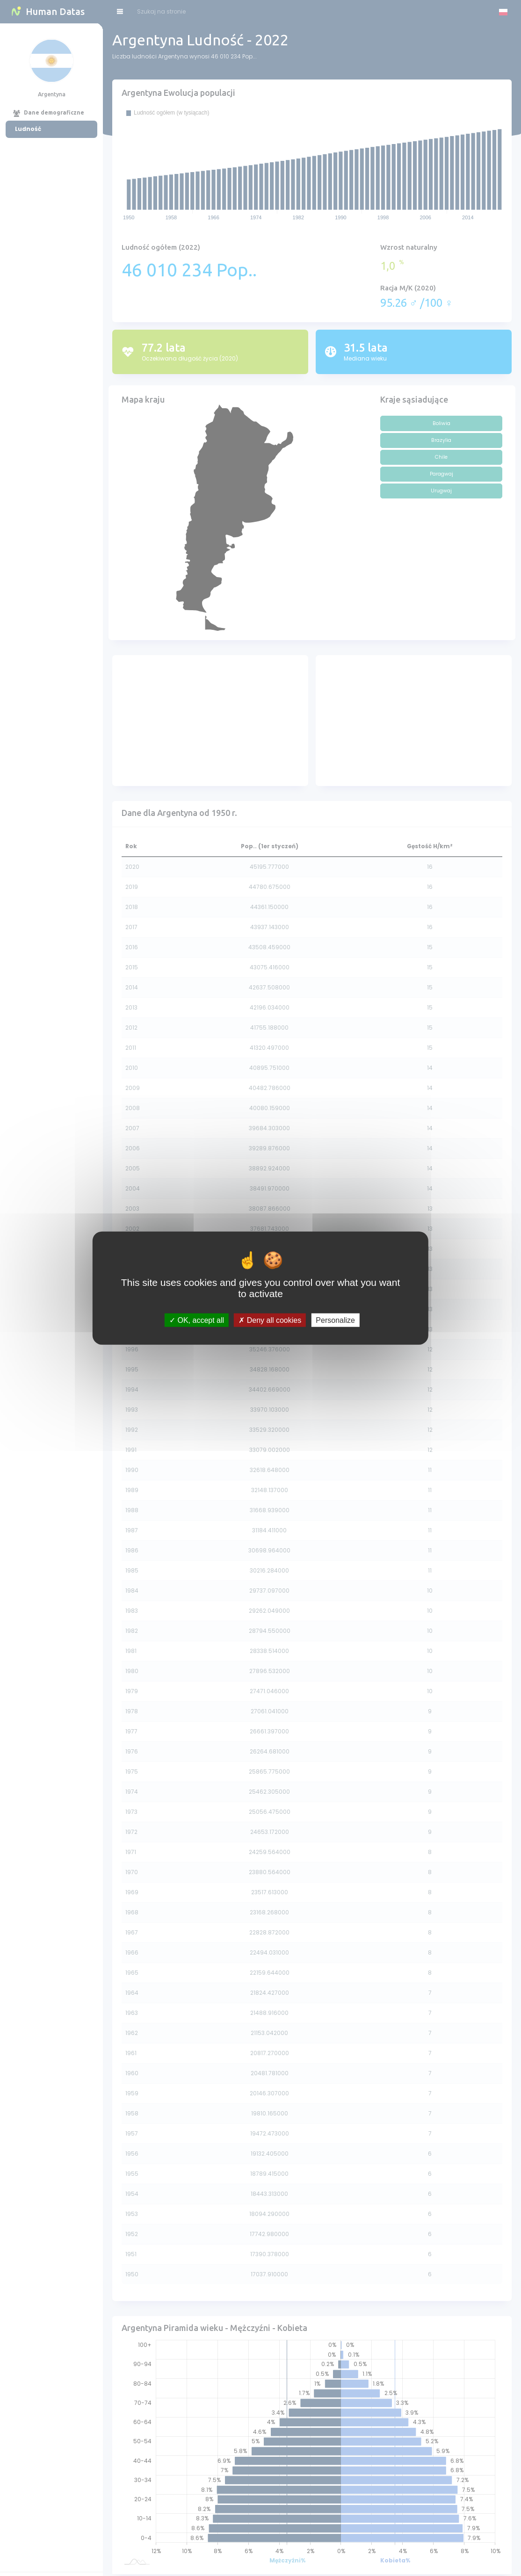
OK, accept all (196, 1320)
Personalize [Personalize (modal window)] (335, 1320)
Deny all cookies (270, 1320)
